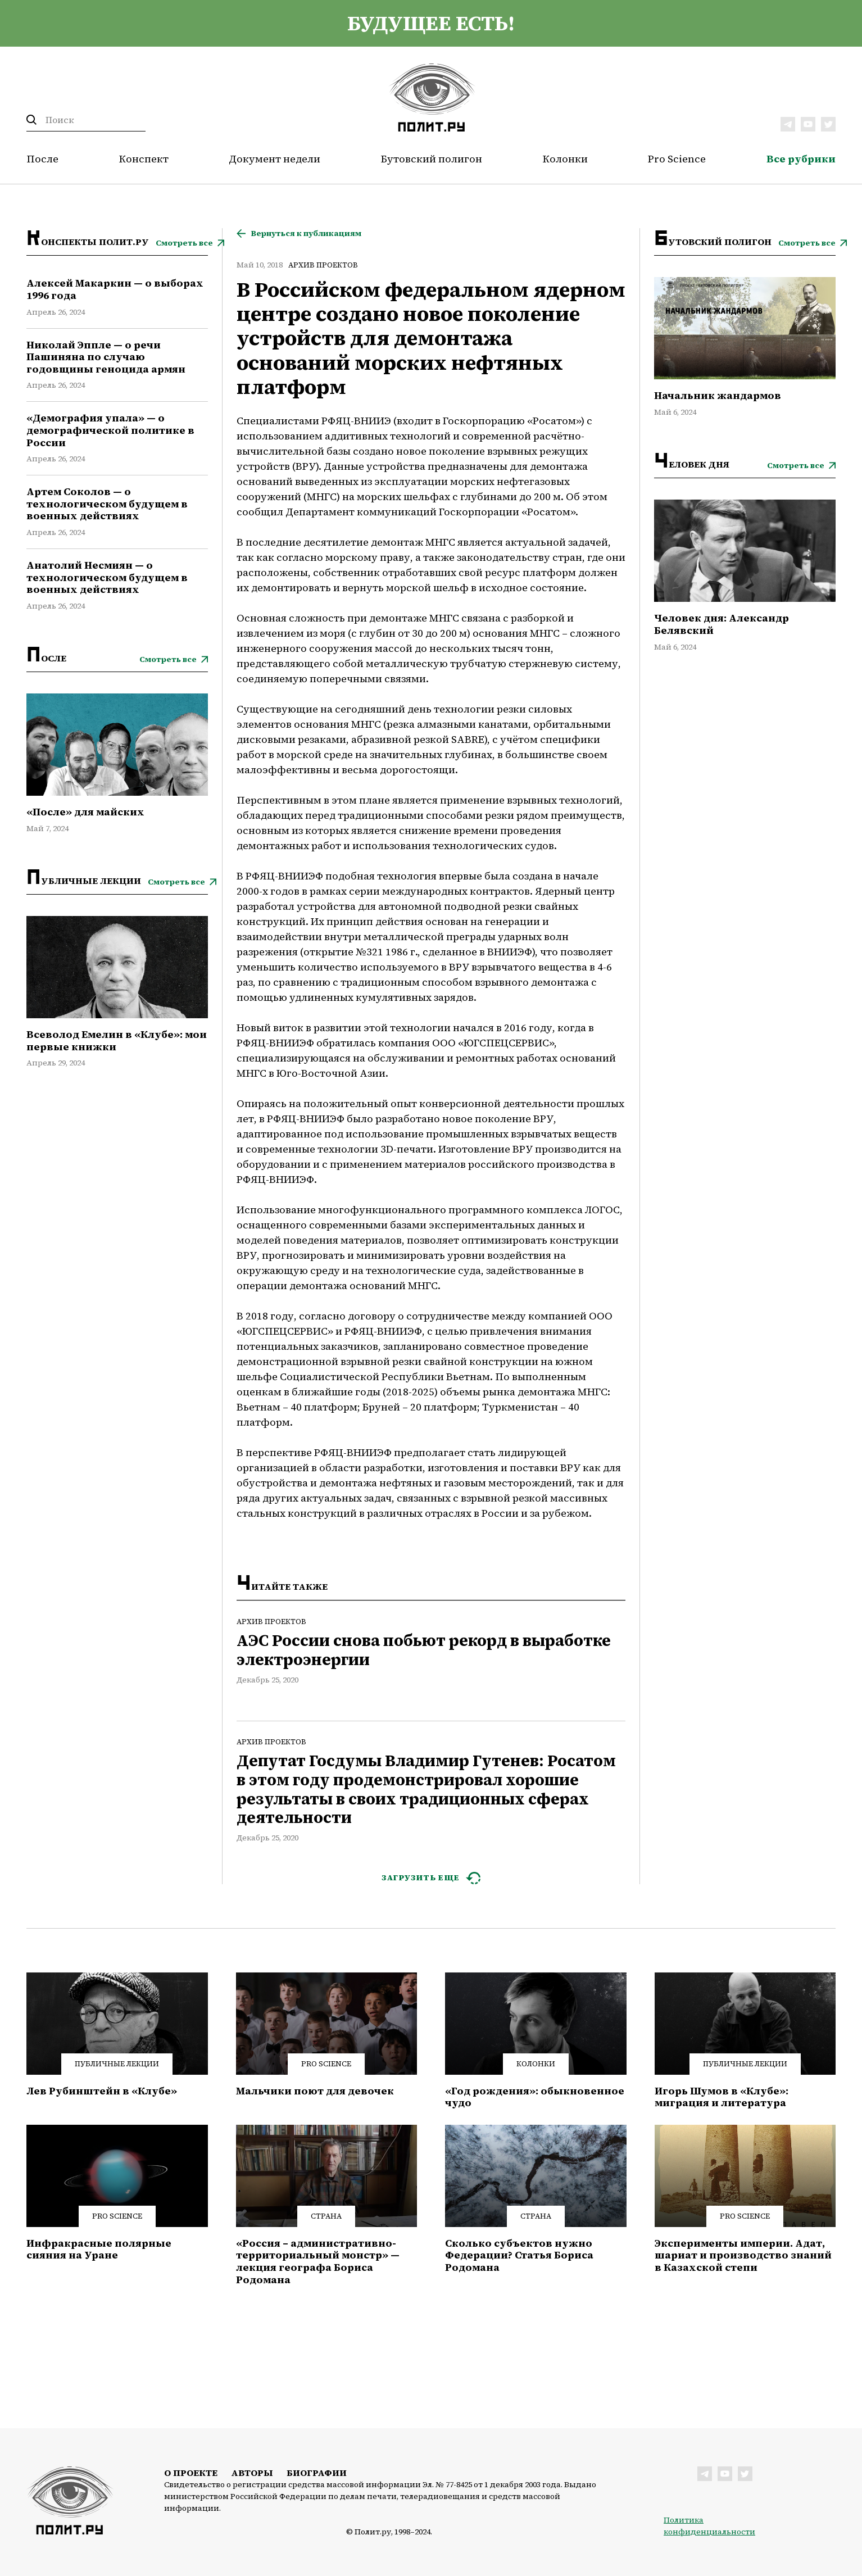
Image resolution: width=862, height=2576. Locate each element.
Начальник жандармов (717, 395)
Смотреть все (184, 243)
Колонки (565, 159)
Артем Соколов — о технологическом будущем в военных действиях (107, 504)
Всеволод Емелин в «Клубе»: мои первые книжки (116, 1040)
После (42, 159)
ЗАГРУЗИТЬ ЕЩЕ (421, 1877)
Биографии (317, 2472)
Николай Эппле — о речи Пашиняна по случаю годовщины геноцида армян (105, 357)
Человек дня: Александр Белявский (721, 624)
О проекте (190, 2472)
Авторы (252, 2472)
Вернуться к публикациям (306, 233)
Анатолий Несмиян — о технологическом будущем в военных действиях (107, 577)
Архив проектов (323, 265)
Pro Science (677, 159)
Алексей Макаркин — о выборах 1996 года (114, 289)
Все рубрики (801, 159)
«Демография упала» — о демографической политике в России (110, 430)
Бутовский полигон (431, 159)
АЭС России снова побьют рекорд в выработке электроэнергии (424, 1650)
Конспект (144, 159)
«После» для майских (85, 812)
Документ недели (274, 159)
